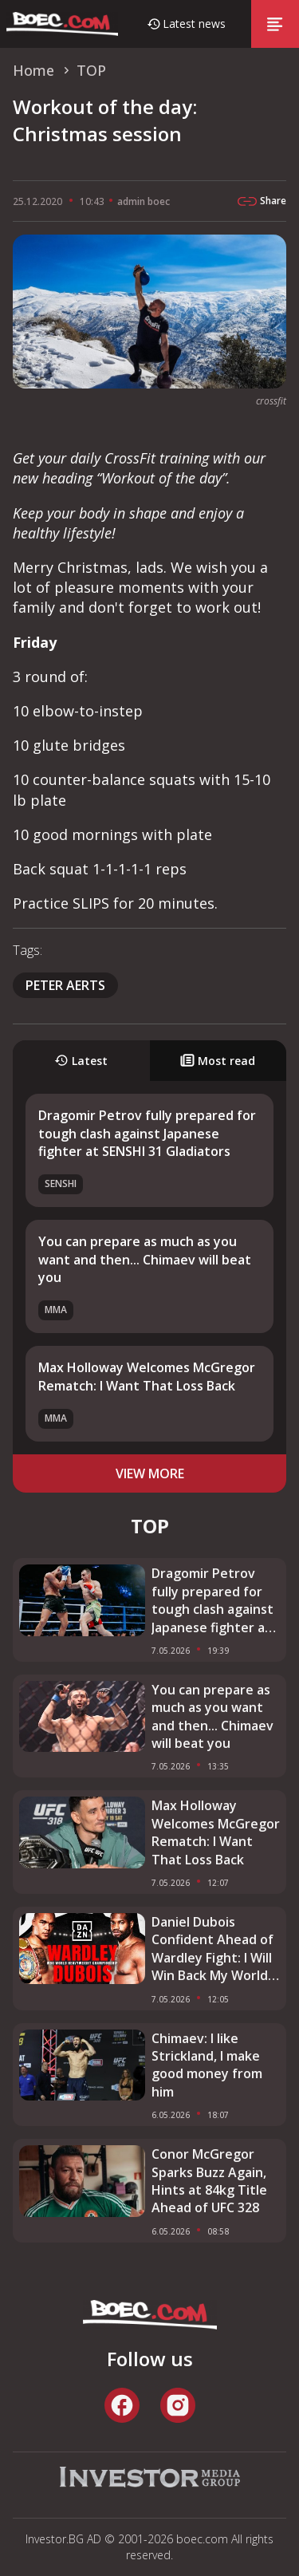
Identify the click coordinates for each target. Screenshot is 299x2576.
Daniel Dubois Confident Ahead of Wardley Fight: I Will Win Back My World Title (212, 1949)
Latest (81, 1060)
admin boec (143, 201)
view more (150, 1473)
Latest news (194, 23)
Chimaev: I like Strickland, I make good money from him (206, 2065)
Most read (217, 1060)
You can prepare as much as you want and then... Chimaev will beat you (144, 1259)
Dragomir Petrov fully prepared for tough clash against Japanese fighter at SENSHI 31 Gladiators (147, 1133)
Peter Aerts (65, 985)
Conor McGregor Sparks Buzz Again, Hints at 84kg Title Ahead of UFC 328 (209, 2180)
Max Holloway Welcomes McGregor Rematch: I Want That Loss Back (146, 1376)
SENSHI (61, 1183)
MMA (56, 1309)
